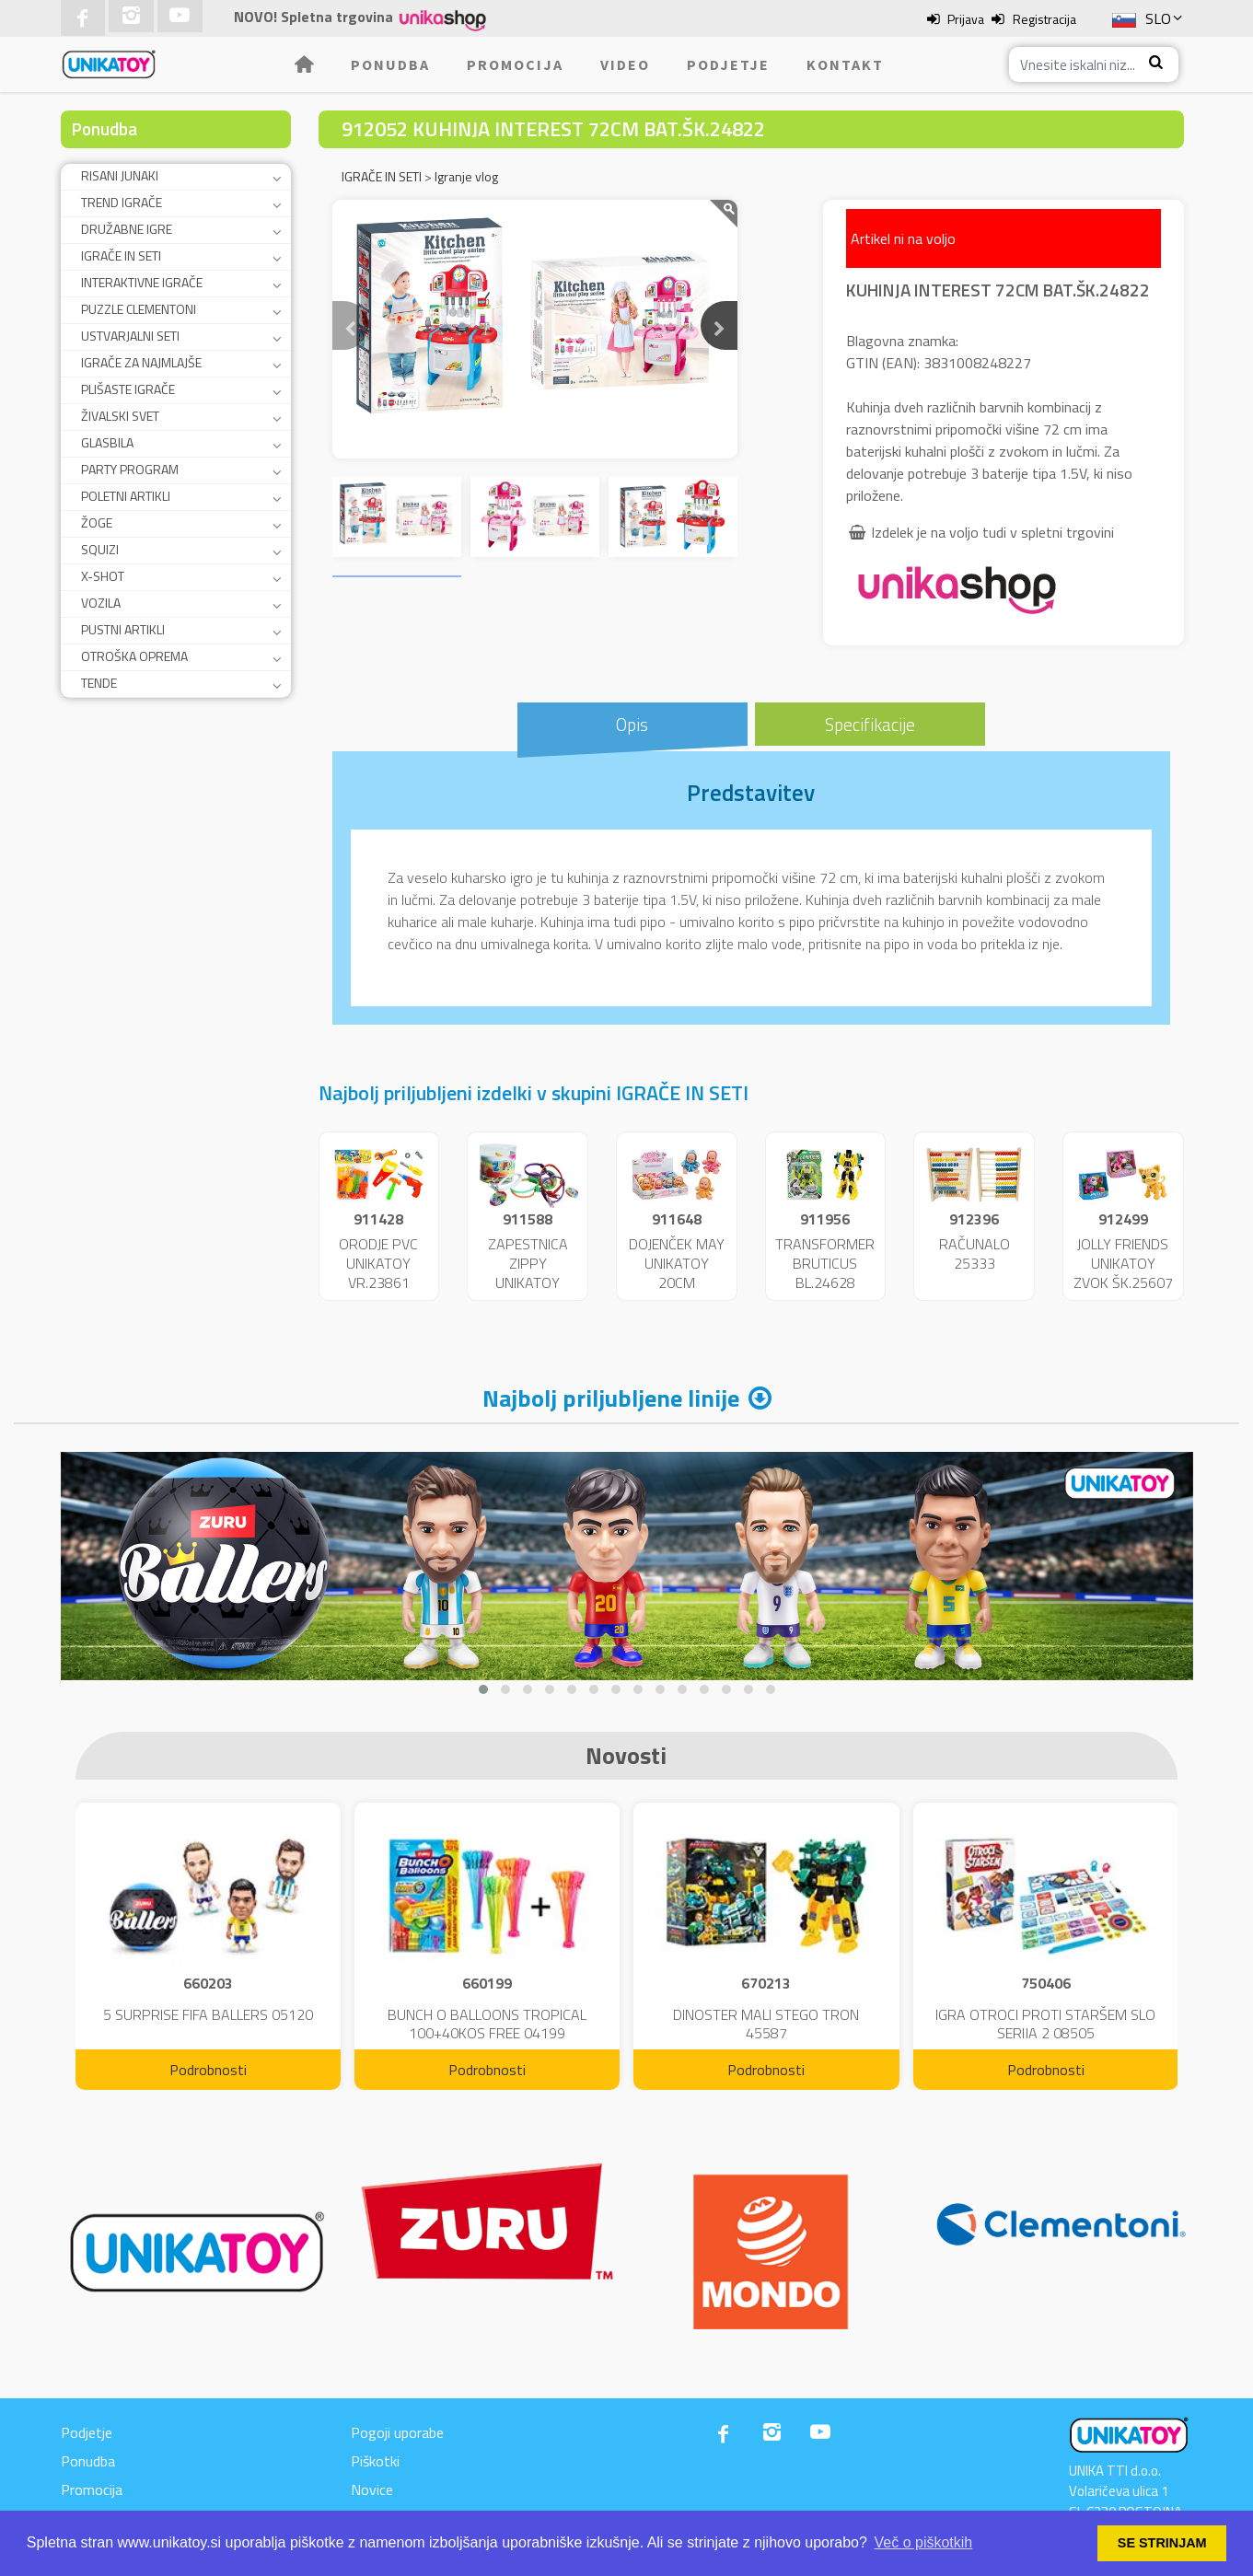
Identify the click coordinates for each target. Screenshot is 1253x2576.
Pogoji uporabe (397, 2432)
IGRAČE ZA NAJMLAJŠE (141, 362)
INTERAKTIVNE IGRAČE (142, 282)
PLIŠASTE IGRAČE (128, 389)
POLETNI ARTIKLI (125, 495)
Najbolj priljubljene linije (610, 1398)
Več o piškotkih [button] (924, 2542)
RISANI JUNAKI (119, 175)
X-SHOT (102, 576)
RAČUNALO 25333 (974, 1253)
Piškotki (375, 2461)
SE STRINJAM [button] (1162, 2542)
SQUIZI (100, 549)
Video (625, 64)
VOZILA (101, 602)
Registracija (1044, 19)
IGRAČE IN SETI (121, 255)
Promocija (515, 64)
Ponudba (390, 64)
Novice (372, 2489)
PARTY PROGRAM (130, 469)
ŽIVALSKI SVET (120, 415)
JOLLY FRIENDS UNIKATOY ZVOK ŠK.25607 (1123, 1263)
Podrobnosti (208, 2070)
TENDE (99, 682)
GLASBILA (107, 442)
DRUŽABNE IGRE (126, 228)
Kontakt (845, 64)
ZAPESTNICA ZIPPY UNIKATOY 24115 (528, 1272)
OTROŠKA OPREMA (134, 656)
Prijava (965, 19)
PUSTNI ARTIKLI (123, 629)
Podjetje (728, 64)
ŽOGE (96, 522)
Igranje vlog (466, 176)
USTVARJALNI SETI (130, 335)
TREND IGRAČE (121, 202)
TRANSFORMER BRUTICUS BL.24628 (825, 1263)
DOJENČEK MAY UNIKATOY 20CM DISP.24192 (677, 1272)
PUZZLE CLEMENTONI (138, 309)
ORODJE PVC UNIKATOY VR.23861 (378, 1263)
